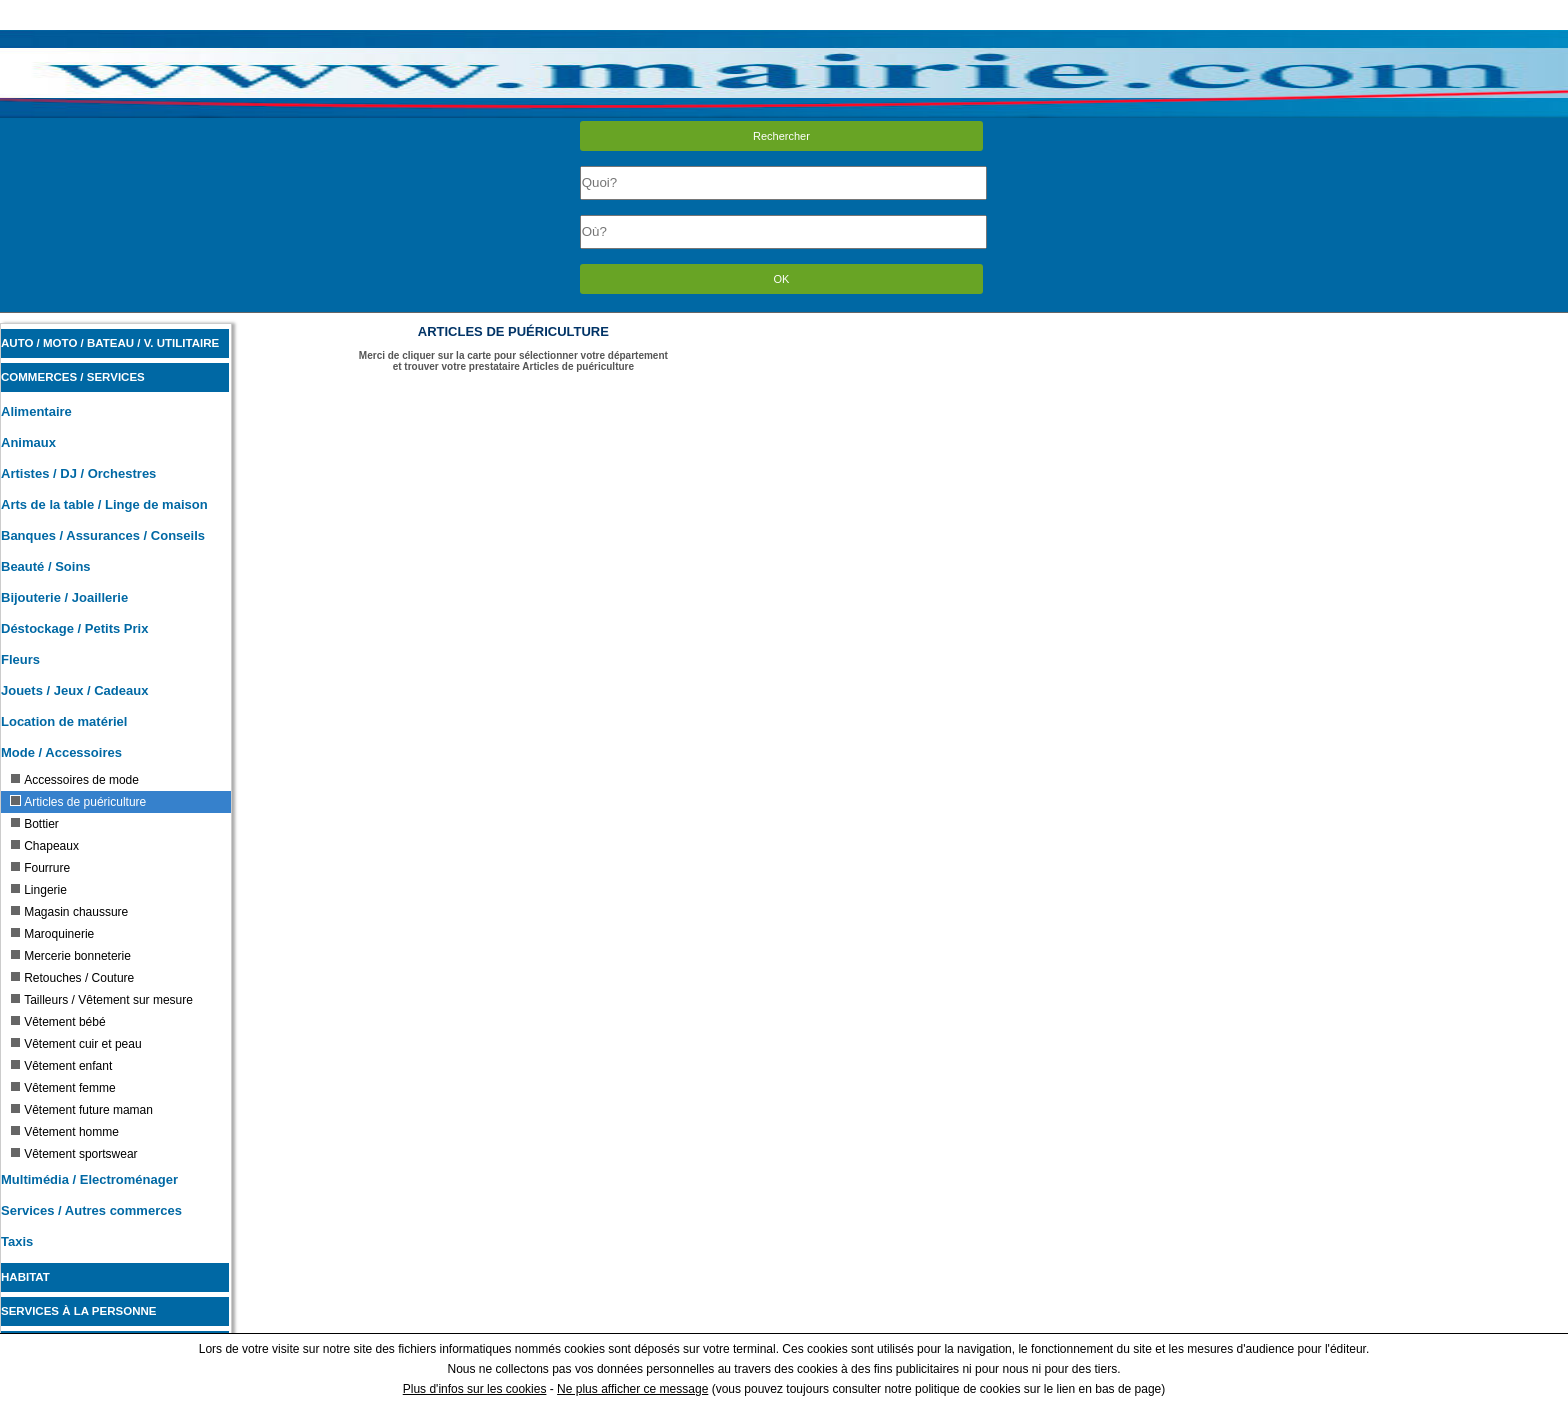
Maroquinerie (52, 934)
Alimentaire (36, 411)
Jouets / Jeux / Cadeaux (74, 690)
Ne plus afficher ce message (632, 1389)
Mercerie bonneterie (70, 956)
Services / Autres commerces (91, 1210)
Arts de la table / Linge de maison (104, 504)
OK (782, 279)
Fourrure (40, 868)
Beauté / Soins (46, 566)
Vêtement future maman (81, 1110)
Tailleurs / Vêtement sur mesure (101, 1000)
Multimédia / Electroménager (89, 1179)
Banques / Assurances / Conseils (103, 535)
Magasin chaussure (69, 912)
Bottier (34, 824)
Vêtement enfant (61, 1066)
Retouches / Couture (72, 978)
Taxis (17, 1241)
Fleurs (20, 659)
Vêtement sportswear (73, 1154)
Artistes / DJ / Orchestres (78, 473)
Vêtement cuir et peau (75, 1044)
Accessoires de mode (74, 780)
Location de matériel (64, 721)
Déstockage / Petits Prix (74, 628)
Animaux (28, 442)
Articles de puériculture (78, 802)
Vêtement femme (62, 1088)
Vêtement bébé (57, 1022)
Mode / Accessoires (61, 752)
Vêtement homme (64, 1132)
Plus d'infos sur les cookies (475, 1389)
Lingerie (38, 890)
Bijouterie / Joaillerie (64, 597)
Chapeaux (44, 846)
